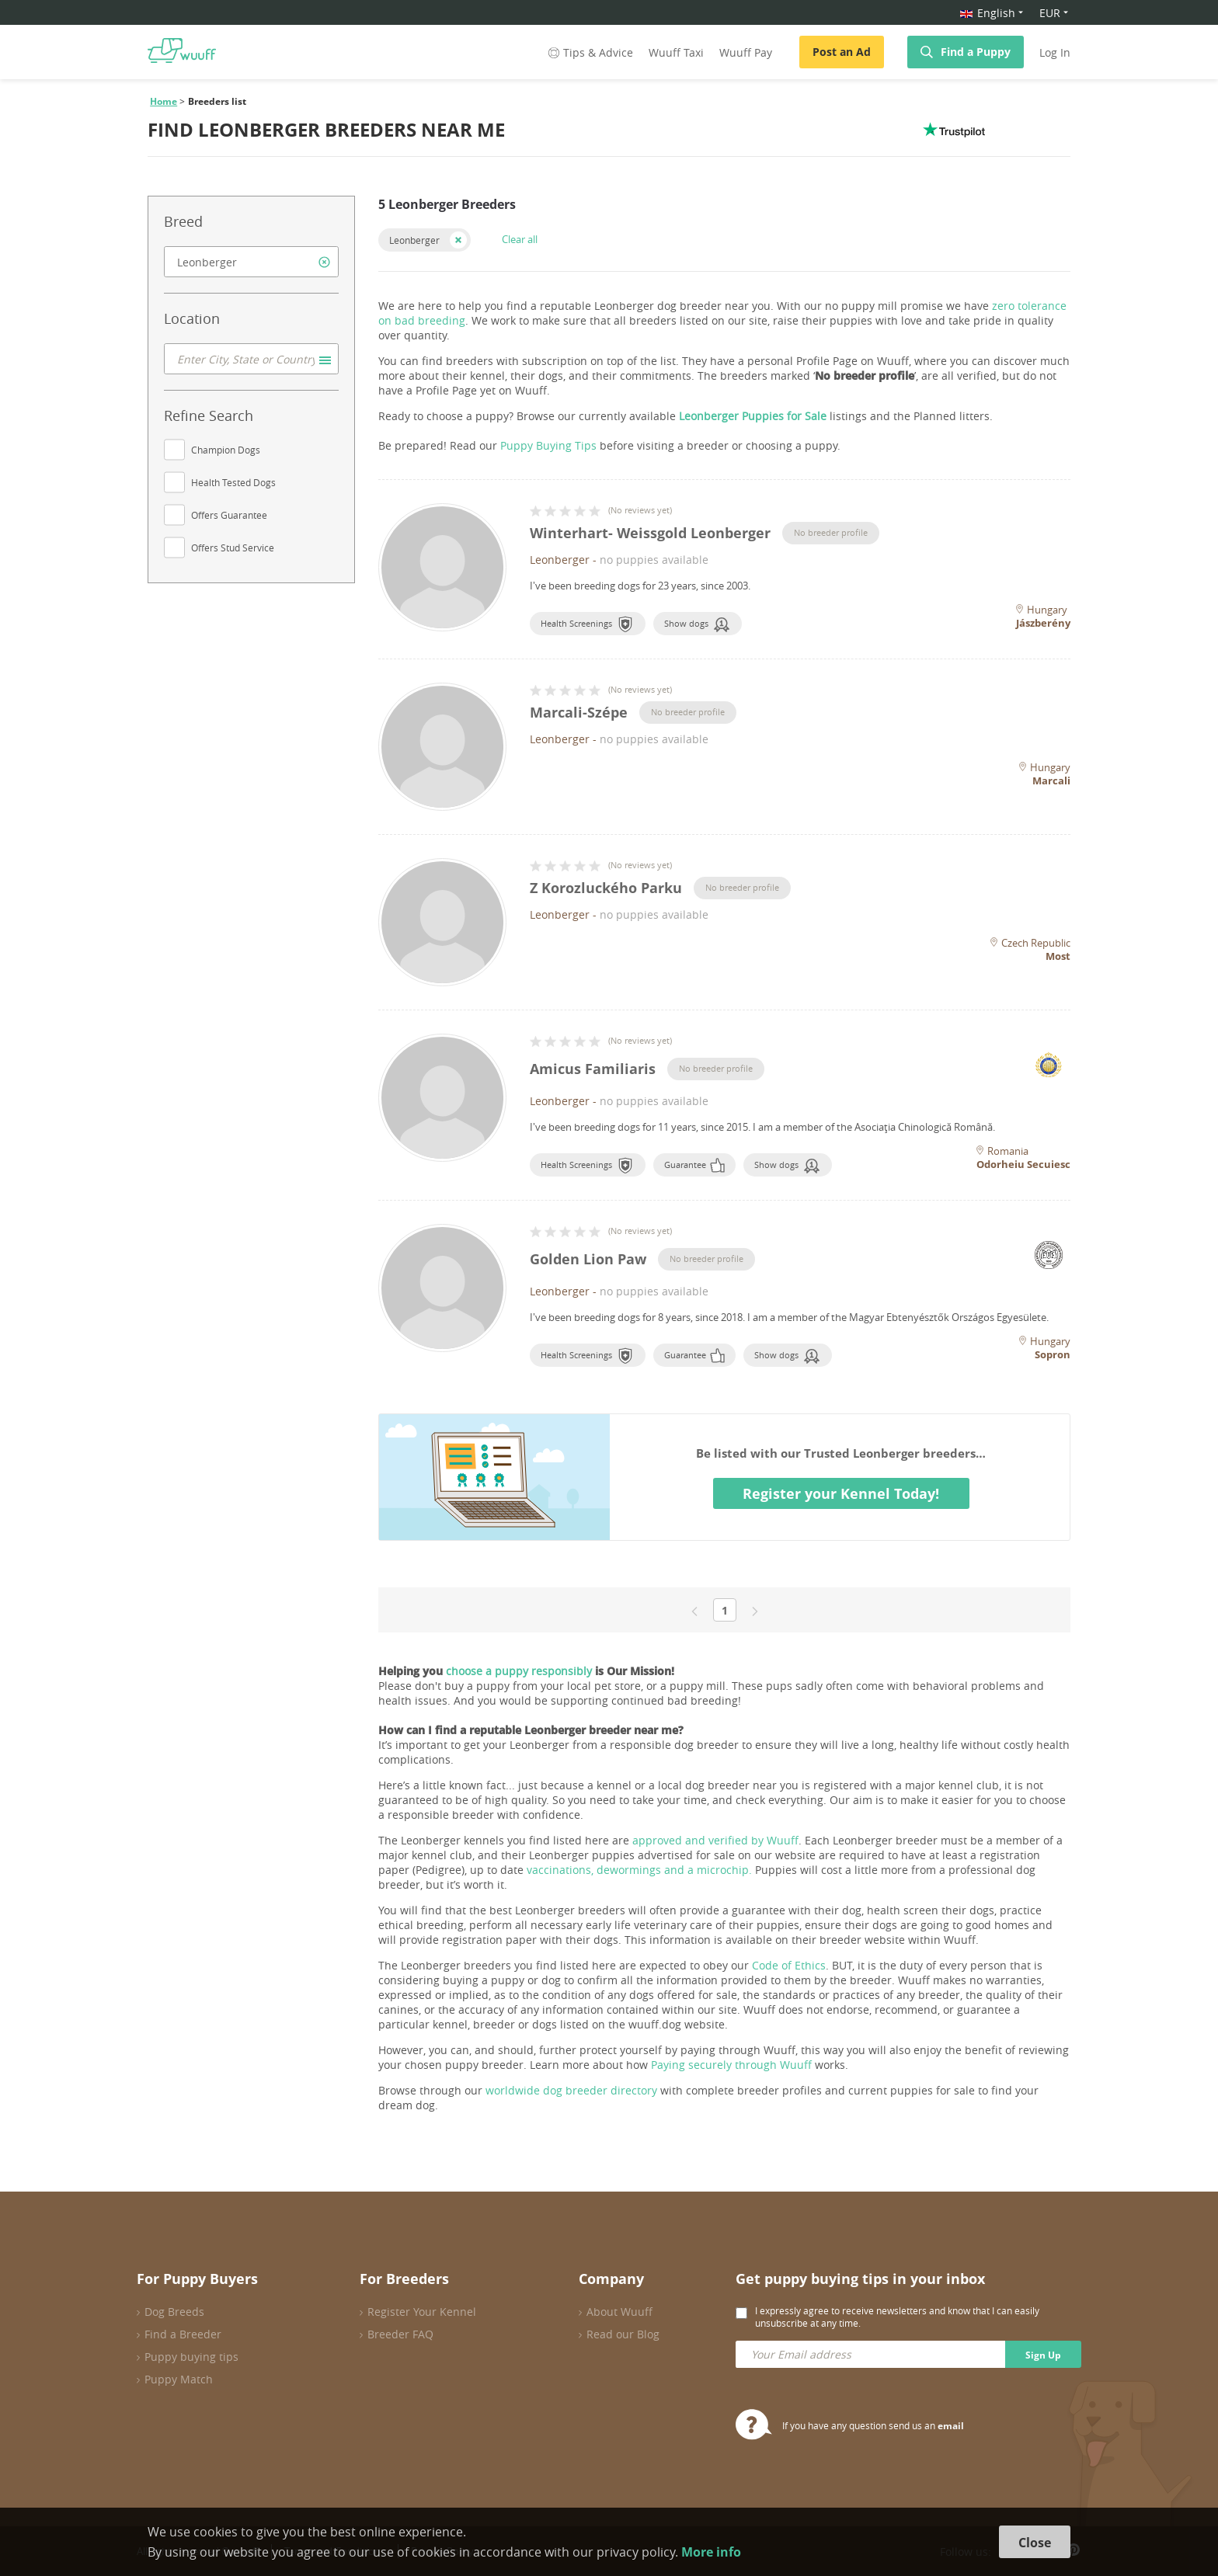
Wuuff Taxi (676, 52)
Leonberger (414, 240)
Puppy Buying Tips (548, 445)
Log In (1054, 52)
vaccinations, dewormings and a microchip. (639, 1869)
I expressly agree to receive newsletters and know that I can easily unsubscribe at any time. (897, 2316)
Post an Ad (842, 51)
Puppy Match (178, 2379)
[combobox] (251, 261)
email (951, 2425)
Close (1034, 2542)
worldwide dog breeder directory (571, 2090)
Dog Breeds (174, 2311)
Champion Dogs (225, 449)
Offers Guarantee (229, 515)
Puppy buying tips (191, 2356)
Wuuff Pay (745, 52)
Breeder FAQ (400, 2334)
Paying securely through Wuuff (731, 2064)
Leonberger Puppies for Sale (752, 415)
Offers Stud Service (232, 547)
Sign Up (1043, 2355)
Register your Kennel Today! (841, 1493)
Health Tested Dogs (233, 482)
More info (711, 2551)
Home (163, 101)
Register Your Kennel (421, 2311)
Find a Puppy (976, 51)
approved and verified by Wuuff (715, 1840)
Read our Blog (622, 2334)
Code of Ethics (789, 1965)
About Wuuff (619, 2311)
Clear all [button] (520, 239)
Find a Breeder (182, 2334)
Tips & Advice (589, 52)
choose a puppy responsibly (519, 1670)
